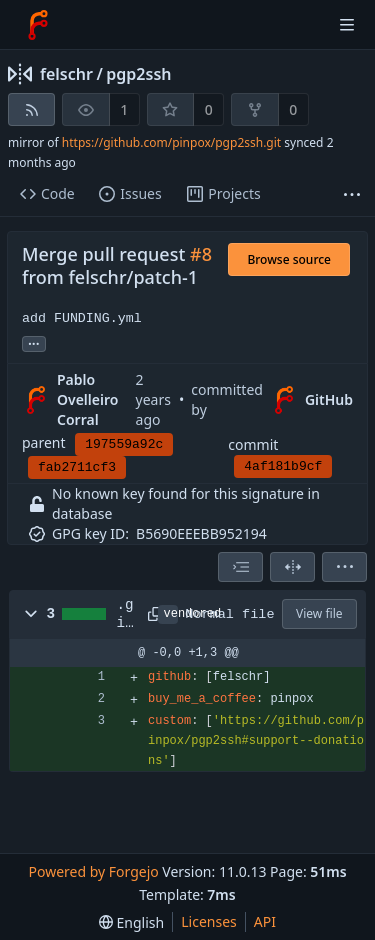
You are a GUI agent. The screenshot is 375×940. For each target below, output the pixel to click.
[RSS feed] (31, 109)
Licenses (209, 921)
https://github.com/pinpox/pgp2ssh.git (171, 142)
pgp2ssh (138, 74)
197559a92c (124, 444)
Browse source (289, 259)
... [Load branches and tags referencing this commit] (34, 342)
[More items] (352, 194)
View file (319, 613)
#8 (201, 254)
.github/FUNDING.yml (125, 615)
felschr (66, 74)
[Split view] (292, 567)
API (265, 921)
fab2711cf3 (77, 467)
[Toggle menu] (347, 25)
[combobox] (240, 567)
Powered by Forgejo (93, 871)
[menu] (344, 567)
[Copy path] (149, 614)
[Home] (38, 25)
